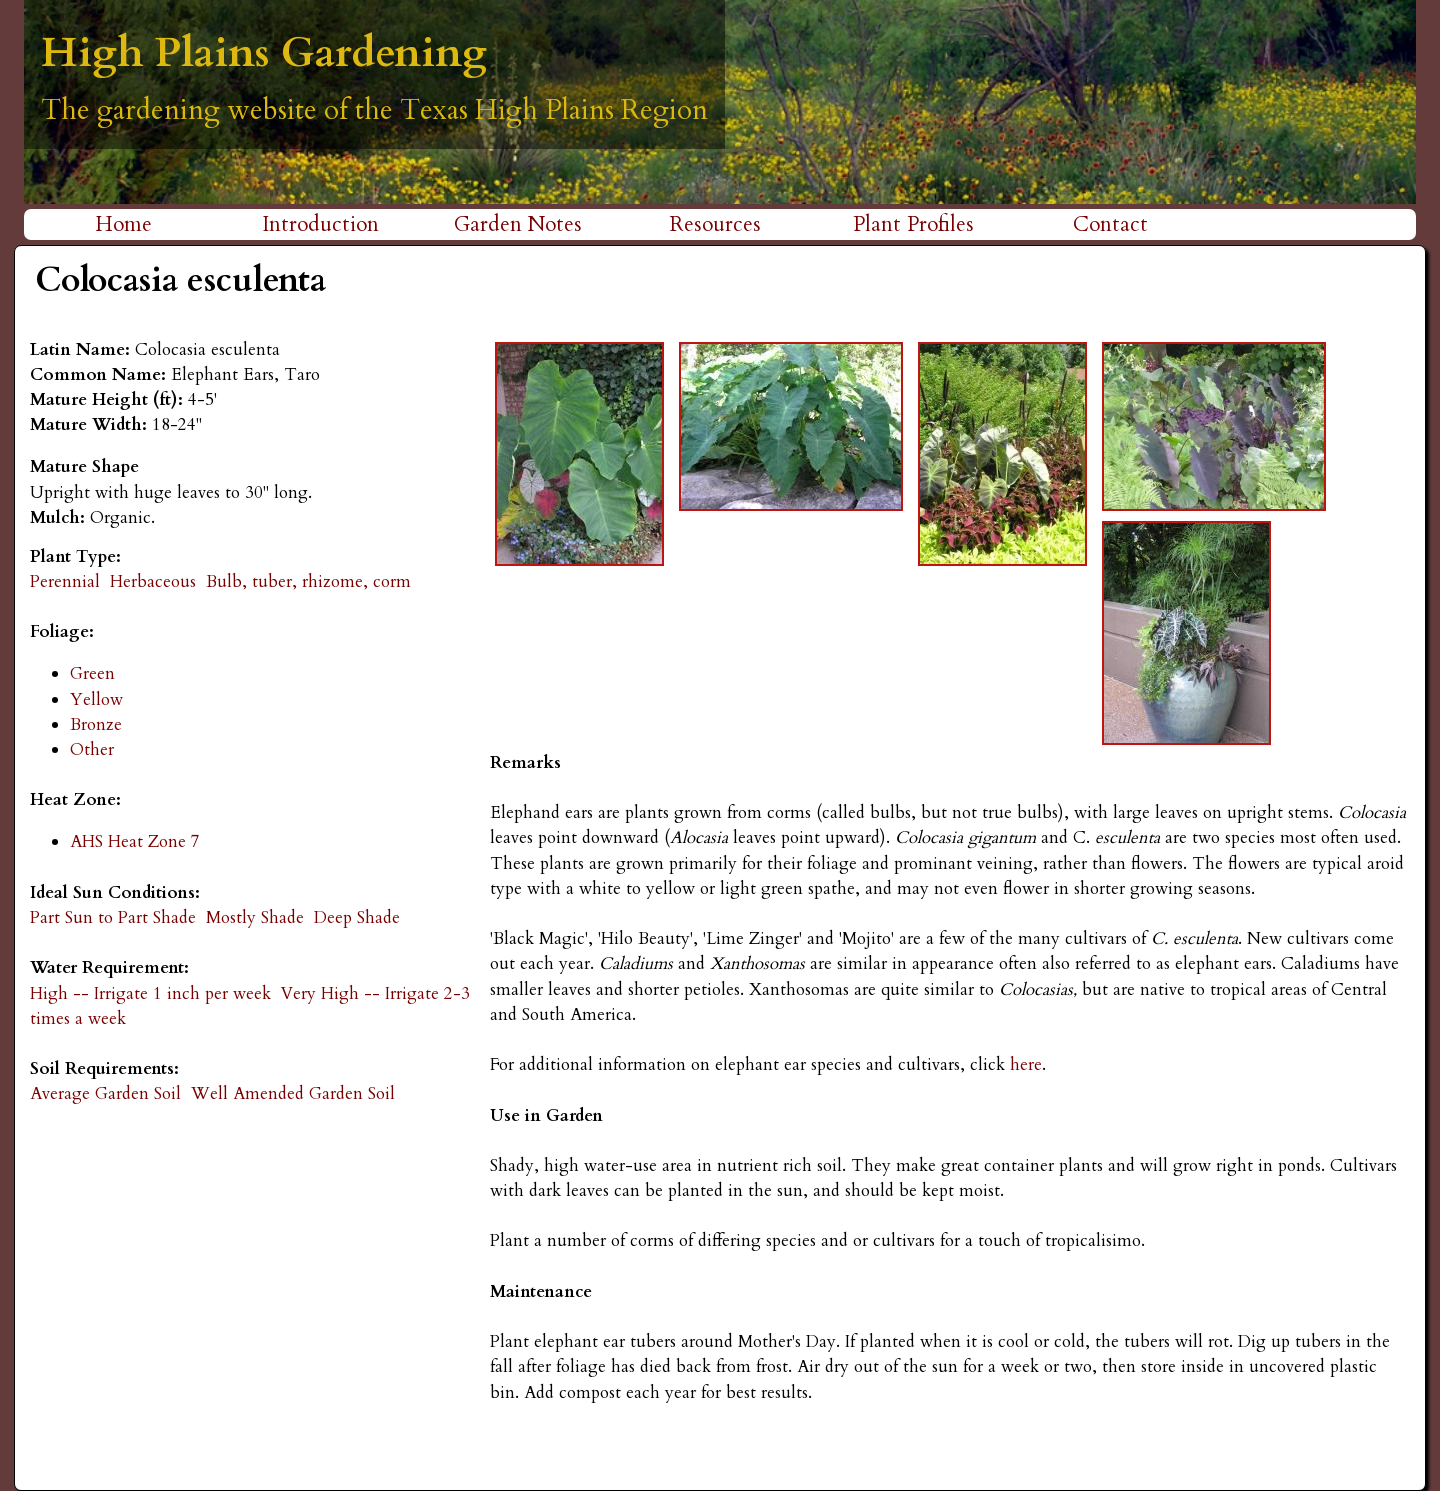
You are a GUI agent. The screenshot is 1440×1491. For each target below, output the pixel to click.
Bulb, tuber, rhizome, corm (308, 581)
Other (92, 749)
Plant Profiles (913, 224)
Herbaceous (153, 581)
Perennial (65, 581)
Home (123, 224)
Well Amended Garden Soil (293, 1093)
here (1023, 1064)
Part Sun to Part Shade (113, 917)
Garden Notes (518, 224)
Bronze (96, 724)
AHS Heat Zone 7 (135, 841)
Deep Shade (357, 917)
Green (92, 673)
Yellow (96, 699)
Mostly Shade (255, 917)
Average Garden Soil (105, 1093)
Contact (1110, 224)
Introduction (320, 224)
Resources (715, 224)
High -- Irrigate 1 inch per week (150, 993)
